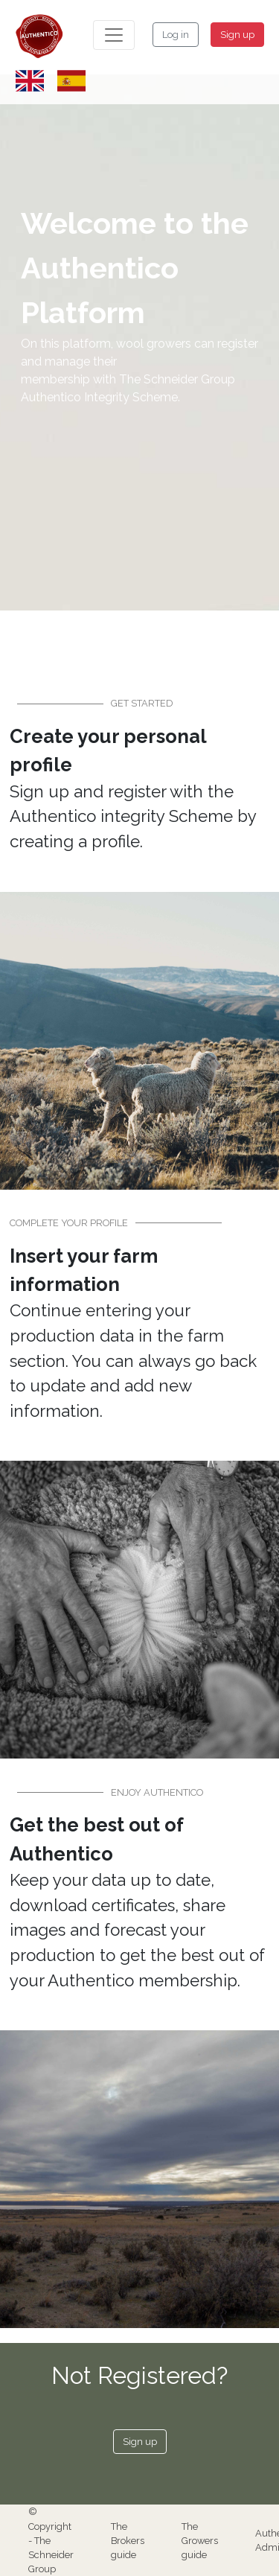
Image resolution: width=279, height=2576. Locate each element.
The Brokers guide (127, 2540)
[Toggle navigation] (114, 35)
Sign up (237, 34)
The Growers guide (200, 2540)
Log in (175, 34)
